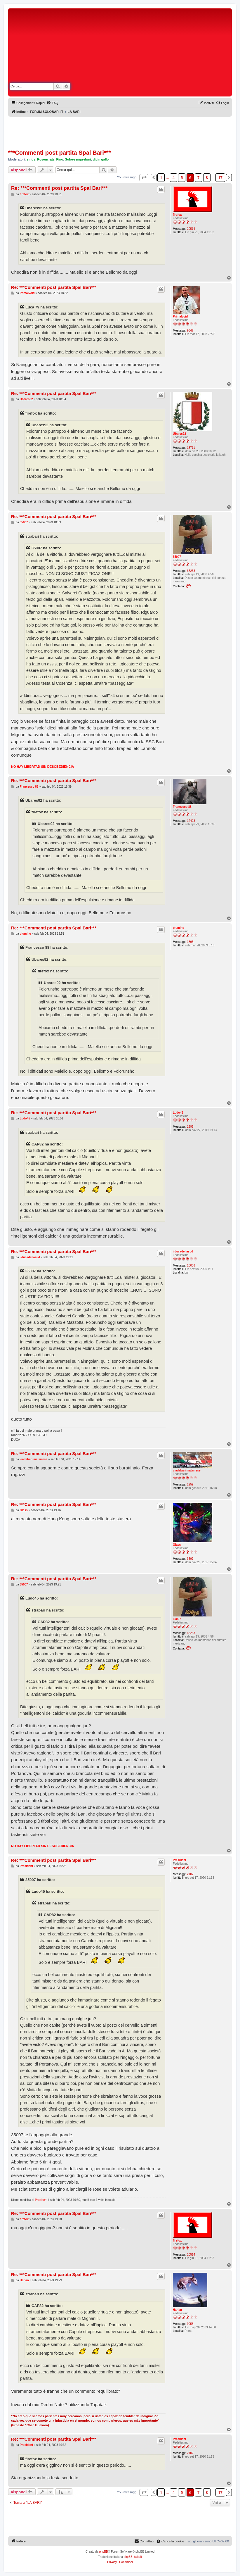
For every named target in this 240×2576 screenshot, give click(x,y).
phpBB (103, 2551)
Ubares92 (179, 433)
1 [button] (161, 177)
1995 (190, 1126)
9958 (190, 2323)
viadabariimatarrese (187, 1470)
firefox (177, 214)
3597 (190, 1558)
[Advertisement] (172, 53)
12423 (191, 820)
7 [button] (198, 177)
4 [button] (174, 177)
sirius (31, 159)
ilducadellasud (183, 1251)
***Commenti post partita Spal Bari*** (59, 152)
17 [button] (220, 177)
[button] (144, 177)
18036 (191, 1265)
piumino (178, 927)
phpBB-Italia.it (133, 2556)
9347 (190, 330)
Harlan (177, 2309)
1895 (190, 941)
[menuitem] (52, 102)
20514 (191, 228)
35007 (177, 556)
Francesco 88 (182, 806)
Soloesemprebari (78, 159)
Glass (177, 1544)
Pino (59, 159)
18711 (191, 447)
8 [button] (207, 177)
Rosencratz (45, 159)
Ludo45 (178, 1112)
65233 (191, 570)
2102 (190, 1874)
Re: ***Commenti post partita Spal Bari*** (59, 188)
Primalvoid (180, 316)
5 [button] (182, 177)
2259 (190, 1484)
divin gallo (101, 159)
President (179, 1860)
